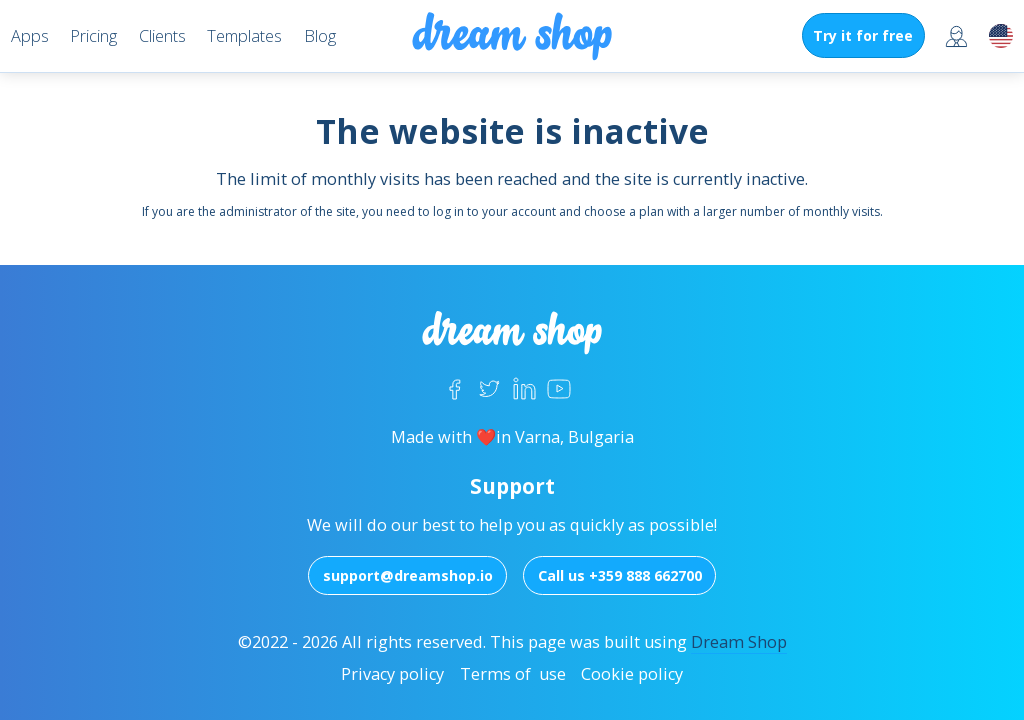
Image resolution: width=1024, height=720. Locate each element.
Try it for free (863, 35)
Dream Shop (739, 642)
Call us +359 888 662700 (620, 575)
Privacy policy (392, 674)
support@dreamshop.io (408, 575)
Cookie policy (632, 674)
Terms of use (513, 674)
